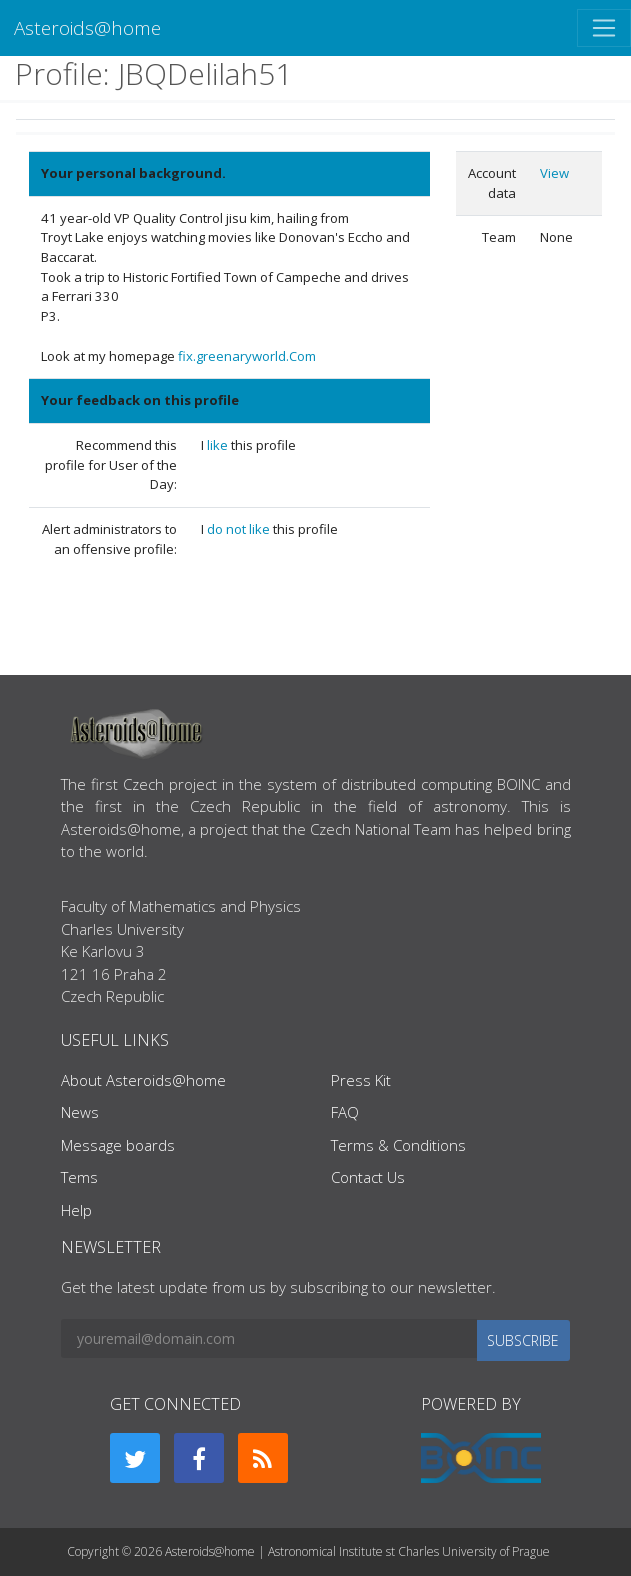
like (219, 445)
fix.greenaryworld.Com (247, 356)
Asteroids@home (87, 27)
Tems (79, 1177)
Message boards (118, 1145)
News (80, 1112)
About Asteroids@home (143, 1080)
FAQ (345, 1112)
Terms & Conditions (398, 1145)
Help (76, 1210)
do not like (240, 529)
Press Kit (361, 1080)
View (554, 173)
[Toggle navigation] (604, 28)
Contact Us (368, 1177)
